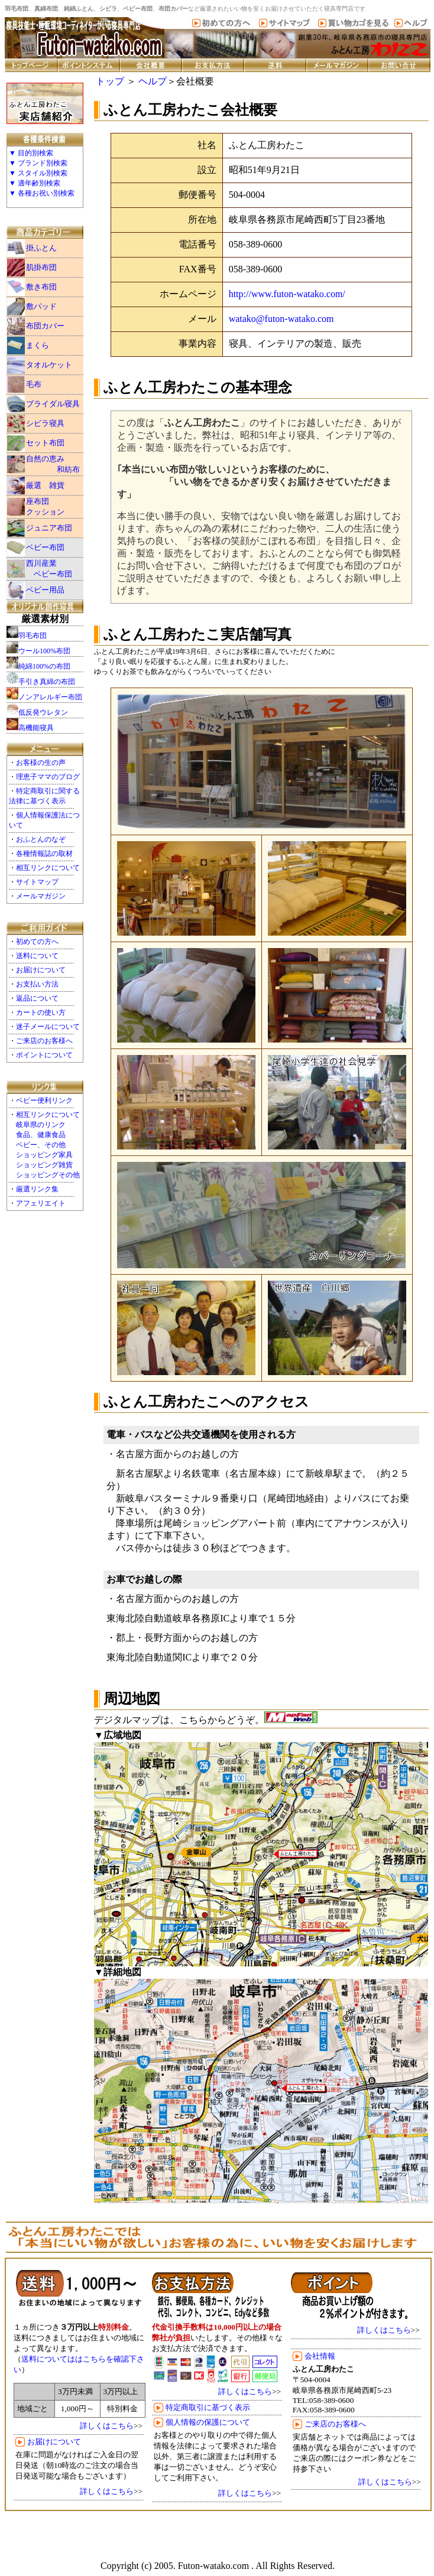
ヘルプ (152, 81)
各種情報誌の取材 (44, 853)
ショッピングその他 (48, 1175)
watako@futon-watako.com (281, 319)
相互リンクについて (48, 868)
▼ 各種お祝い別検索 (42, 193)
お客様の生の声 (41, 762)
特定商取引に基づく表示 (208, 2407)
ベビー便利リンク (44, 1100)
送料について (37, 956)
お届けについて (41, 970)
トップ (110, 81)
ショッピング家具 (44, 1155)
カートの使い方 (41, 1012)
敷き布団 (41, 286)
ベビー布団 (45, 547)
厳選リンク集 (37, 1189)
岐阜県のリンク (41, 1125)
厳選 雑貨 (45, 485)
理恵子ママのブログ (48, 777)
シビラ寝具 (45, 423)
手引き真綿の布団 (46, 682)
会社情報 (320, 2356)
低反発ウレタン (43, 712)
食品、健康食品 (41, 1135)
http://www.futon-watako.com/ (287, 294)
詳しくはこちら (107, 2425)
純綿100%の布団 (44, 666)
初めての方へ (37, 941)
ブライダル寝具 (53, 403)
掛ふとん (41, 247)
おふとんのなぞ (41, 839)
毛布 (33, 384)
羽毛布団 (32, 635)
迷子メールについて (48, 1026)
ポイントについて (44, 1055)
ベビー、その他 (41, 1145)
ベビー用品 (45, 589)
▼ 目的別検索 (31, 153)
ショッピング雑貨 (44, 1165)
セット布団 (45, 442)
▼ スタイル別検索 (38, 173)
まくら (37, 345)
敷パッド (41, 306)
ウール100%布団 (44, 651)
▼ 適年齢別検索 (34, 183)
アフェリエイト (41, 1203)
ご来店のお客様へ (44, 1041)
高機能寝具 (36, 728)
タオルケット (49, 364)
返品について (37, 998)
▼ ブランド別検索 (38, 163)
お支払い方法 (37, 984)
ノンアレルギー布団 (50, 697)
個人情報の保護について (208, 2422)
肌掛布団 (41, 267)
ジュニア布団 (49, 527)
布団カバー (45, 325)
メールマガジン (41, 896)
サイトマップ (37, 882)
